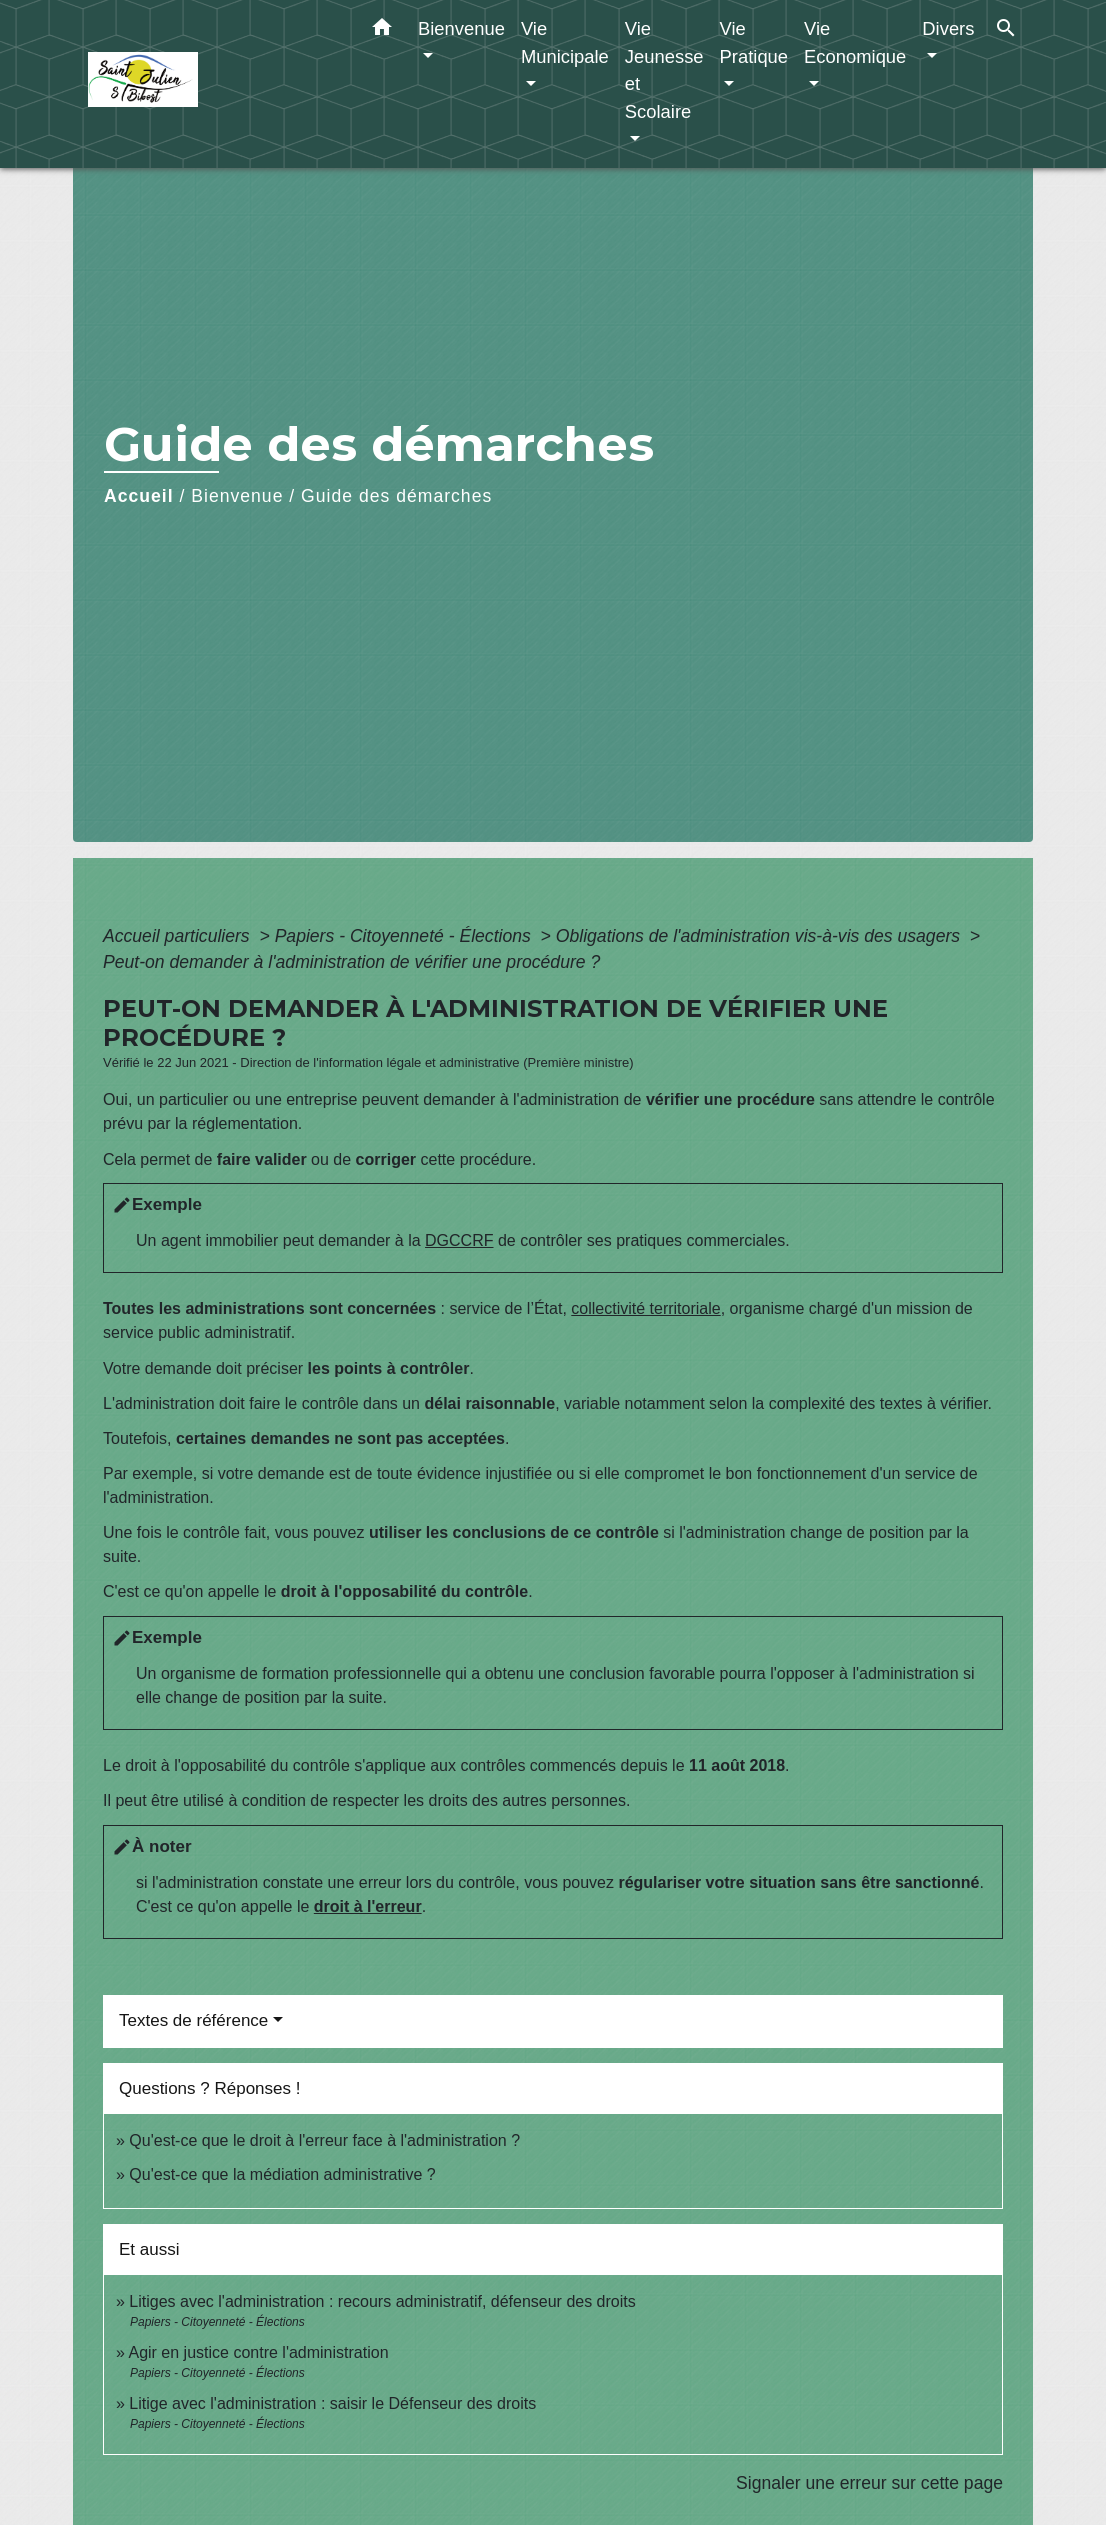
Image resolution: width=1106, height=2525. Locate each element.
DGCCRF (459, 1240)
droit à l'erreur (368, 1906)
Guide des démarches (396, 496)
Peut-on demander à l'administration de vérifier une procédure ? (351, 962)
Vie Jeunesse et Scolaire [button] (664, 70)
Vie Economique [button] (855, 42)
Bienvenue (237, 496)
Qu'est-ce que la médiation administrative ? (282, 2174)
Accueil (139, 496)
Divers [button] (948, 28)
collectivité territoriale (645, 1308)
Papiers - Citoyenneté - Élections (405, 936)
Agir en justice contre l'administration (258, 2352)
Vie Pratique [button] (754, 42)
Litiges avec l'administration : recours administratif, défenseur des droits (382, 2301)
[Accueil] (213, 84)
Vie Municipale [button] (565, 42)
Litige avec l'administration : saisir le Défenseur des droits (332, 2403)
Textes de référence (193, 2020)
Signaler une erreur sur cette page (869, 2483)
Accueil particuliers (179, 936)
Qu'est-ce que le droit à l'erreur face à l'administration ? (324, 2140)
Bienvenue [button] (461, 28)
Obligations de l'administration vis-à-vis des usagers (760, 936)
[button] (382, 31)
